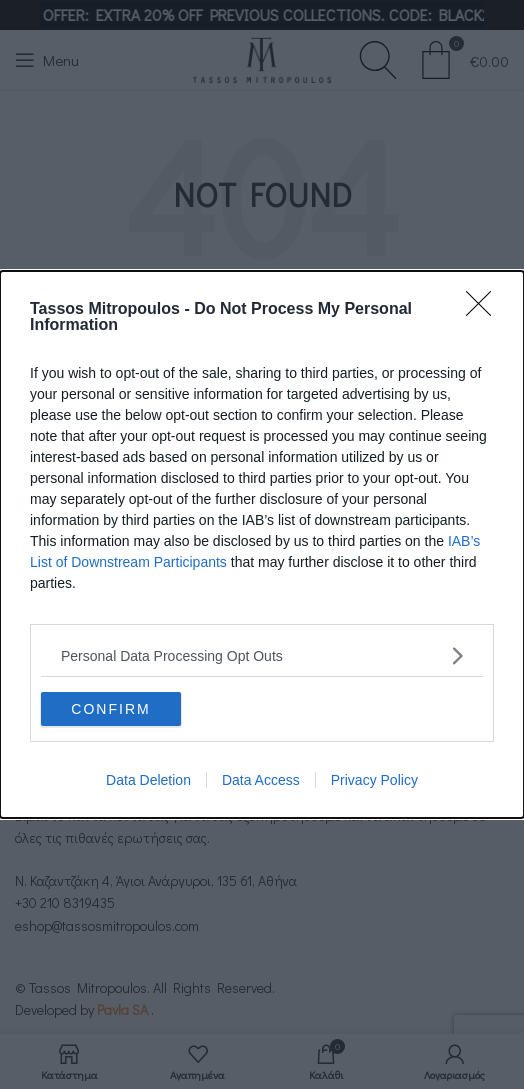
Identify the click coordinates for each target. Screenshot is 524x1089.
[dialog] (262, 544)
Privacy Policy (374, 780)
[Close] (485, 310)
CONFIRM (110, 708)
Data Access (261, 780)
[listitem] (262, 655)
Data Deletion (148, 780)
